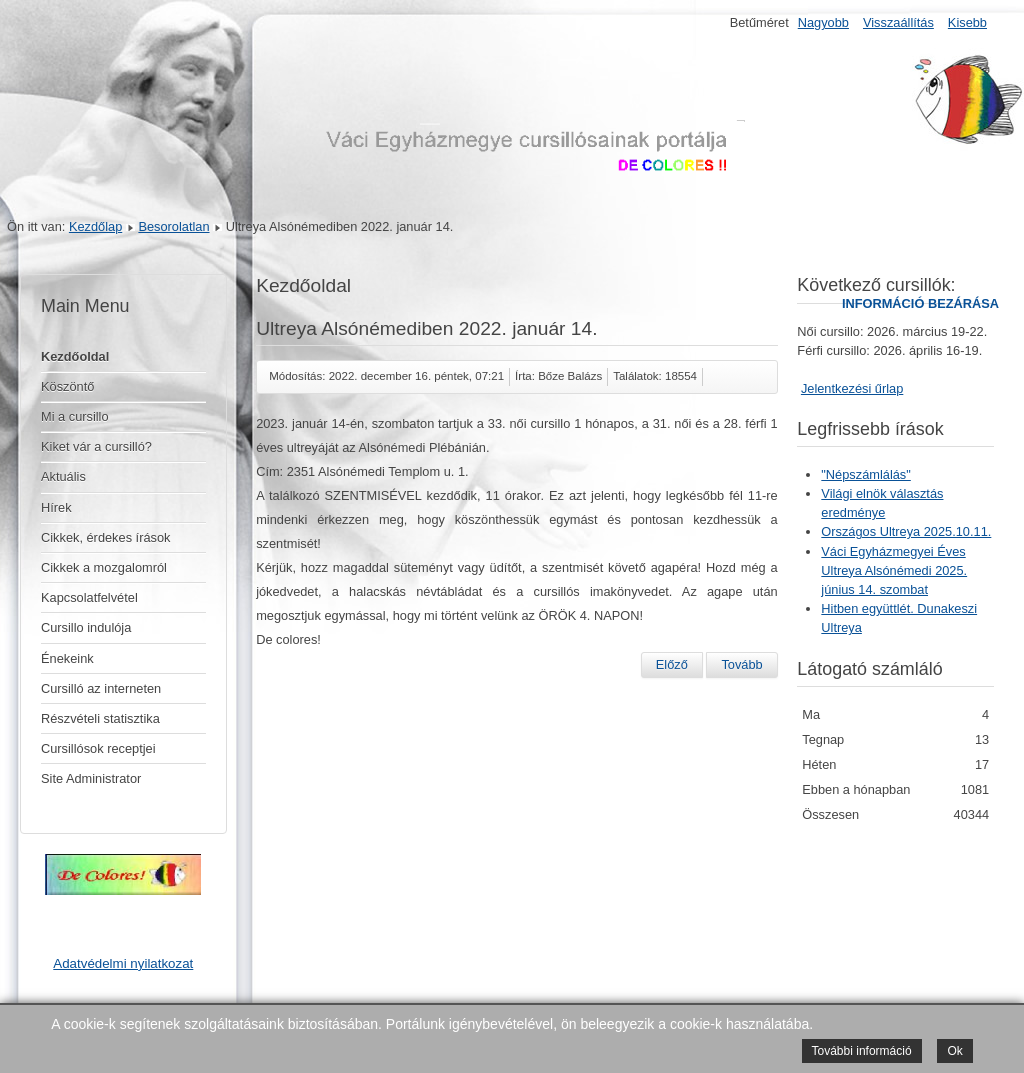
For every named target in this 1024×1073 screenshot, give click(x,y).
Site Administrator (91, 778)
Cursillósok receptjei (98, 748)
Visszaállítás (898, 22)
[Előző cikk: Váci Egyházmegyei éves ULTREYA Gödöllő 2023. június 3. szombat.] (672, 665)
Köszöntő (67, 386)
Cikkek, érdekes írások (105, 537)
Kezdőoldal (75, 356)
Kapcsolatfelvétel (89, 597)
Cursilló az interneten (101, 688)
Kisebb (967, 22)
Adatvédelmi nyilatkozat (123, 963)
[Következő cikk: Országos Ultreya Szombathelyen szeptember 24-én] (741, 665)
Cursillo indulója (86, 627)
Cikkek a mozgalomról (104, 567)
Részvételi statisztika (100, 718)
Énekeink (67, 658)
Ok (954, 1051)
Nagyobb (823, 22)
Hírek (56, 507)
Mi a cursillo (75, 416)
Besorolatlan (173, 226)
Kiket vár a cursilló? (96, 446)
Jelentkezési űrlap (852, 388)
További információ (862, 1051)
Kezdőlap (95, 226)
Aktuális (63, 476)
